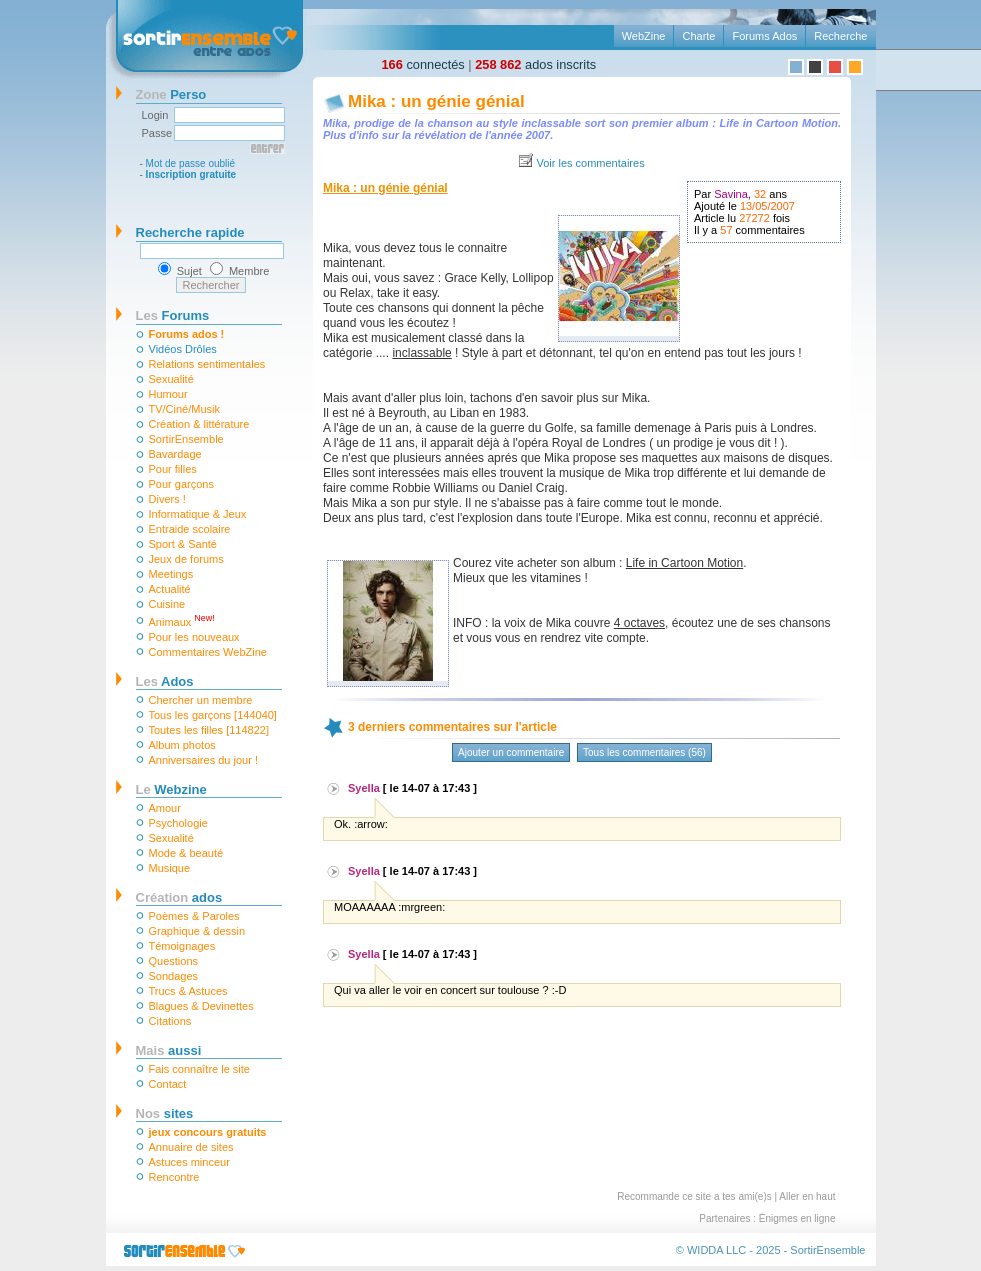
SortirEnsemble (186, 439)
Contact (168, 1084)
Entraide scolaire (190, 529)
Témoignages (182, 946)
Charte (698, 36)
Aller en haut (807, 1196)
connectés (423, 64)
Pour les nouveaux (194, 637)
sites (165, 1113)
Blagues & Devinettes (201, 1006)
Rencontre (174, 1177)
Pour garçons (181, 484)
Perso (171, 94)
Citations (170, 1021)
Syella (364, 788)
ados (179, 897)
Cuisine (167, 604)
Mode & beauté (186, 853)
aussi (169, 1050)
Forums (173, 315)
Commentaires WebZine (208, 652)
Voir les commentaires (590, 163)
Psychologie (178, 823)
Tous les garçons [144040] (213, 715)
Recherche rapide (190, 232)
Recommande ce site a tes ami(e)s (694, 1196)
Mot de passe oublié (191, 163)
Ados (165, 681)
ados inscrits (535, 64)
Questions (174, 961)
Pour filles (173, 469)
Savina (731, 194)
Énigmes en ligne (797, 1218)
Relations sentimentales (207, 364)
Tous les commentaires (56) (644, 752)
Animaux (182, 620)
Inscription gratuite (191, 174)
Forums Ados (764, 36)
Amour (165, 808)
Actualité (170, 589)
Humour (168, 394)
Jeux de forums (186, 559)
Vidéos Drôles (183, 349)
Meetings (171, 574)
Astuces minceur (189, 1162)
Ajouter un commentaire (511, 752)
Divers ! (167, 499)
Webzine (171, 789)
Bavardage (175, 454)
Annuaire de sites (191, 1147)
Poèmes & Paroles (194, 916)
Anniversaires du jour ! (203, 760)
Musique (170, 868)
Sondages (174, 976)
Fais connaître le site (200, 1069)
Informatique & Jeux (198, 514)
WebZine (644, 36)
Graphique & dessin (197, 931)
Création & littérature (199, 424)
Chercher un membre (201, 700)
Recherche (840, 36)
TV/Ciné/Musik (185, 409)
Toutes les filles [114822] (209, 730)
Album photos (182, 745)
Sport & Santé (183, 544)
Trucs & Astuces (188, 991)
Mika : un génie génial (436, 101)
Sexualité (171, 379)
